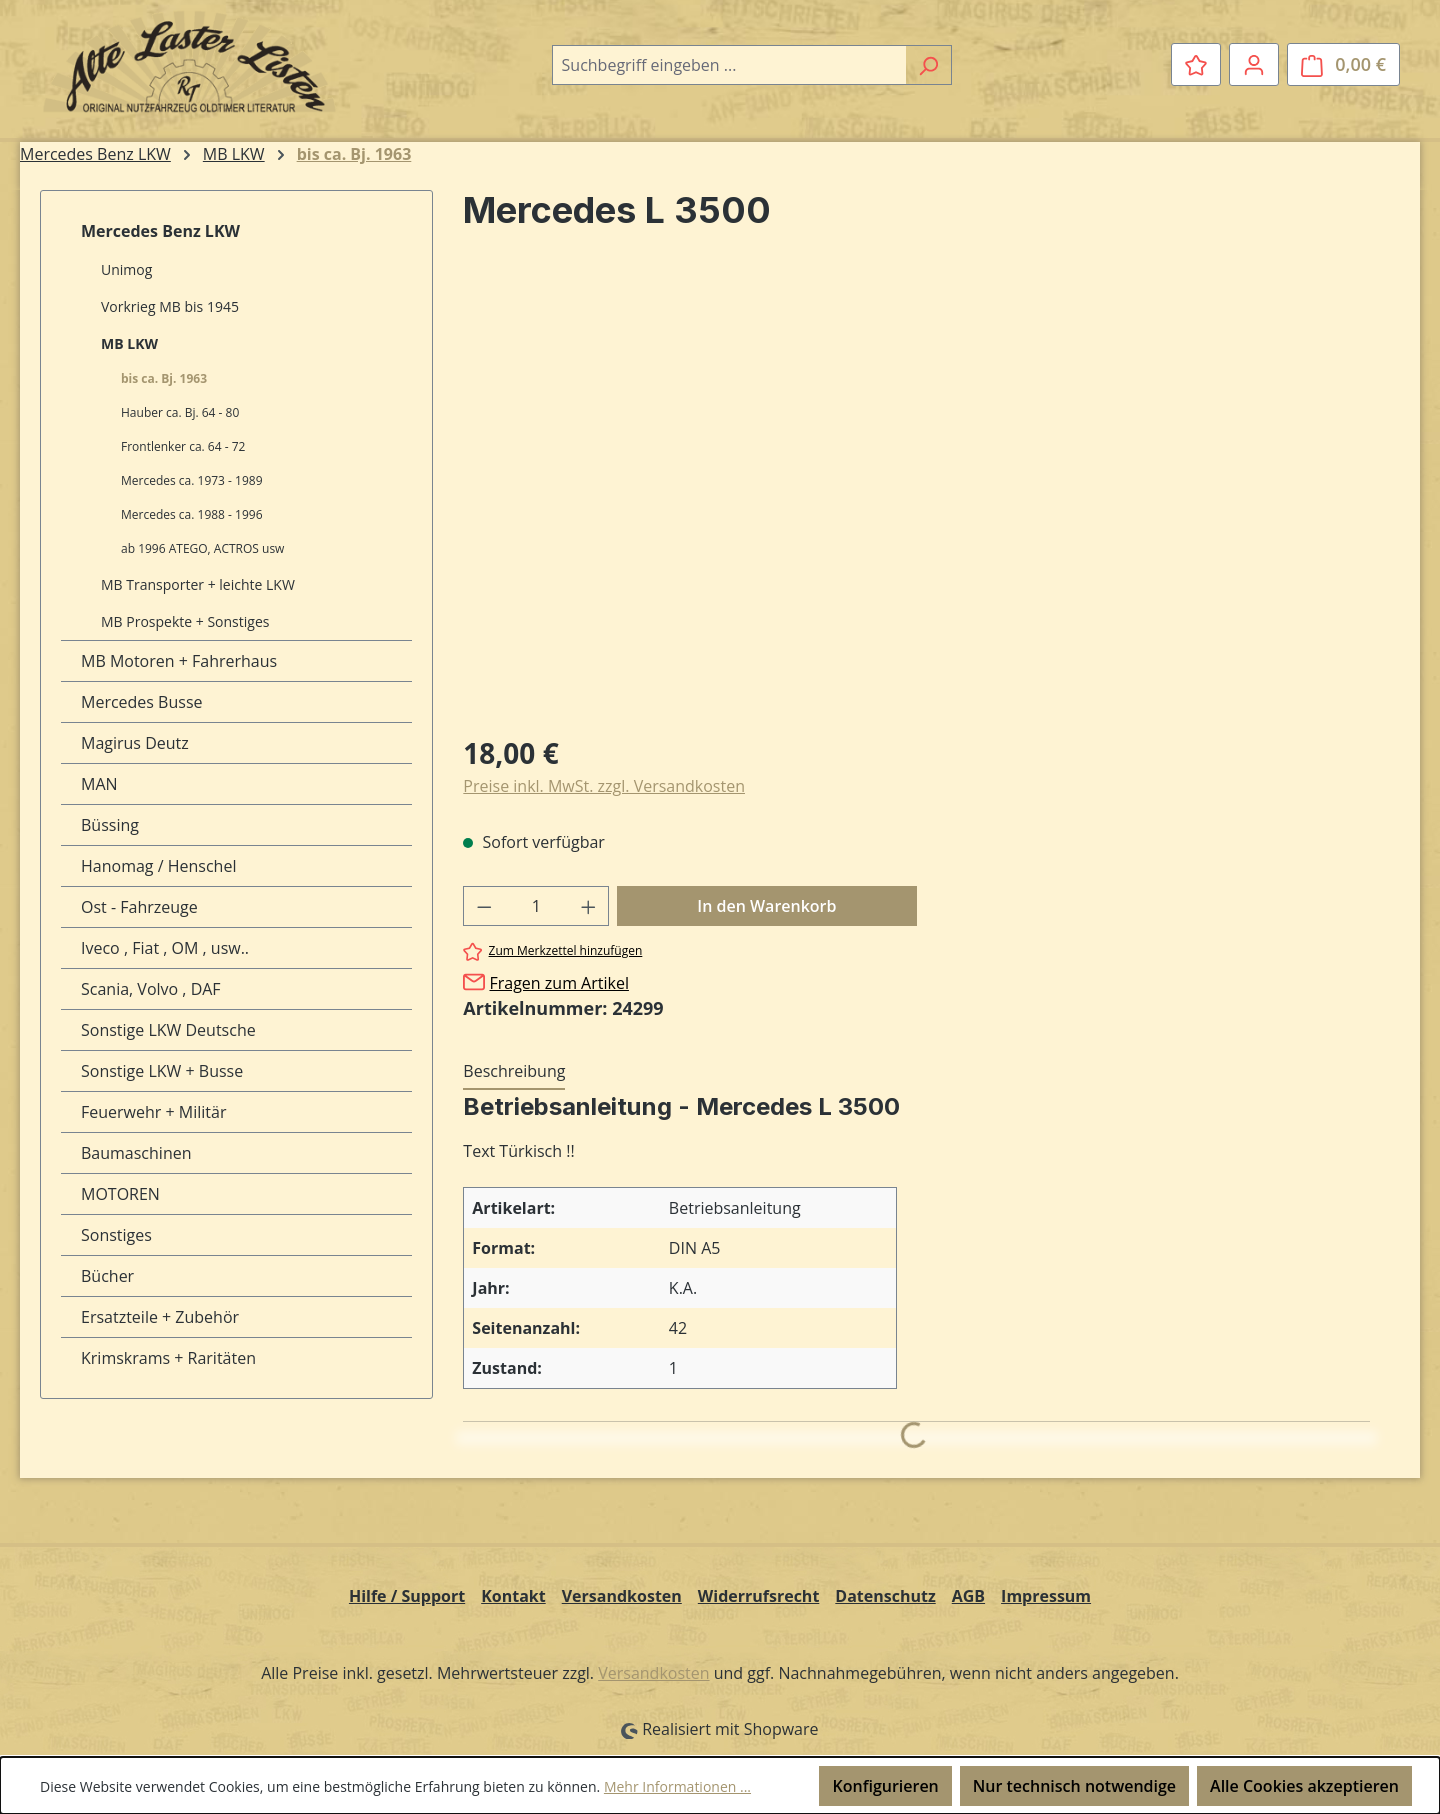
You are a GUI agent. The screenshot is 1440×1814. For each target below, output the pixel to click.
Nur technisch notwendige (1074, 1786)
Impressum (1046, 1596)
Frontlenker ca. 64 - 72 (183, 446)
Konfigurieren (885, 1786)
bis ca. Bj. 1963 (164, 378)
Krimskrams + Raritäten (168, 1358)
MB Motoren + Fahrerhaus (179, 661)
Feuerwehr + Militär (153, 1112)
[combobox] (729, 65)
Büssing (110, 825)
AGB (968, 1596)
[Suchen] (928, 65)
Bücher (107, 1276)
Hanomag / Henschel (158, 866)
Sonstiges (116, 1235)
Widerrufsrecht (759, 1596)
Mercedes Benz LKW (160, 231)
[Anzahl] (536, 906)
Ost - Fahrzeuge (139, 907)
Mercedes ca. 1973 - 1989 (192, 480)
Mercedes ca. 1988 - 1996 (192, 514)
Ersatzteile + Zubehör (160, 1317)
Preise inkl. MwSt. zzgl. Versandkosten (604, 786)
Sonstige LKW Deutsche (168, 1030)
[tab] (514, 1072)
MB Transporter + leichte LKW (198, 584)
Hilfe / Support (407, 1596)
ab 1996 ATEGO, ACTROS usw (202, 548)
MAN (99, 784)
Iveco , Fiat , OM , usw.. (165, 948)
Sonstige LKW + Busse (162, 1071)
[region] (916, 501)
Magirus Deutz (135, 743)
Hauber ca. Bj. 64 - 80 (180, 412)
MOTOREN (120, 1194)
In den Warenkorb (766, 906)
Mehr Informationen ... (677, 1786)
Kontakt (513, 1596)
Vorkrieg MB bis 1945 (170, 306)
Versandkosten (622, 1596)
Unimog (126, 269)
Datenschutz (885, 1596)
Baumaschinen (136, 1153)
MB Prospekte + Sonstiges (185, 621)
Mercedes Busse (142, 702)
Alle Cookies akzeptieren (1304, 1786)
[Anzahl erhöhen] (589, 906)
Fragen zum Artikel (558, 983)
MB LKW (129, 343)
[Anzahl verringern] (484, 906)
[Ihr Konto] (1254, 64)
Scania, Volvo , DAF (151, 989)
